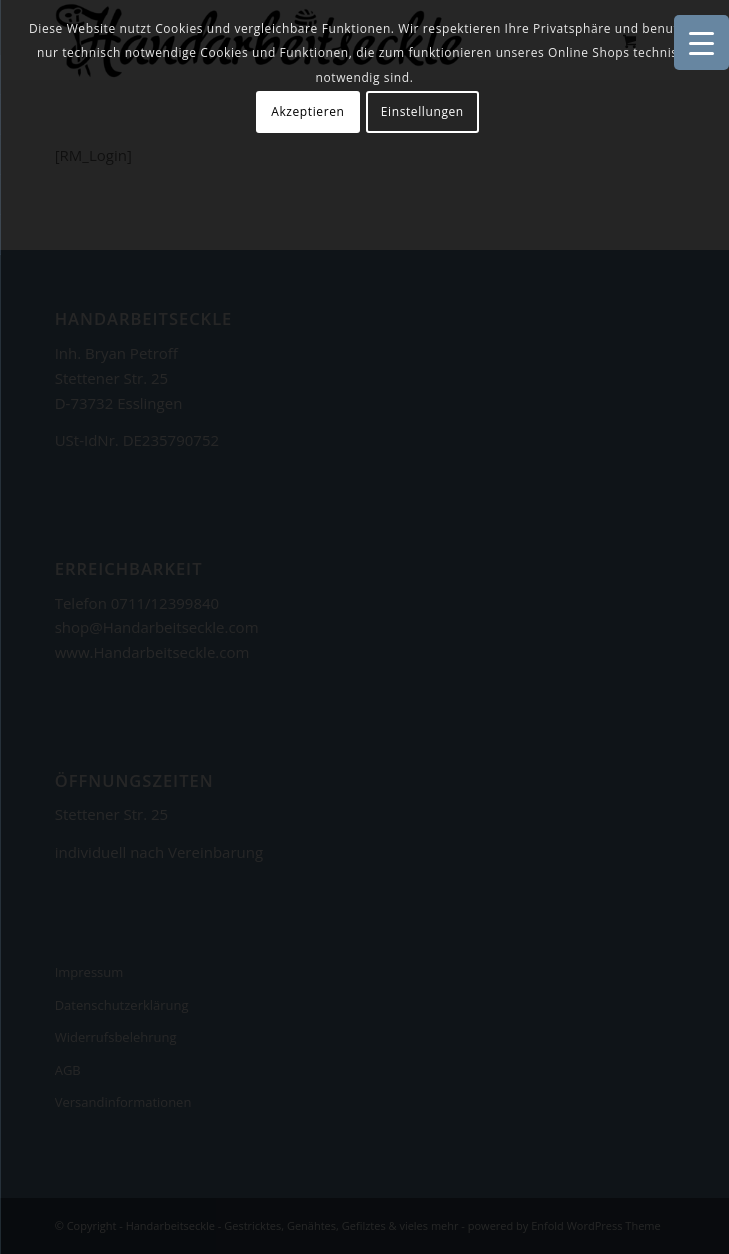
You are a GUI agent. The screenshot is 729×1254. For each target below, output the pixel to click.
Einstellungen (422, 111)
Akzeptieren (307, 111)
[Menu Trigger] (701, 42)
